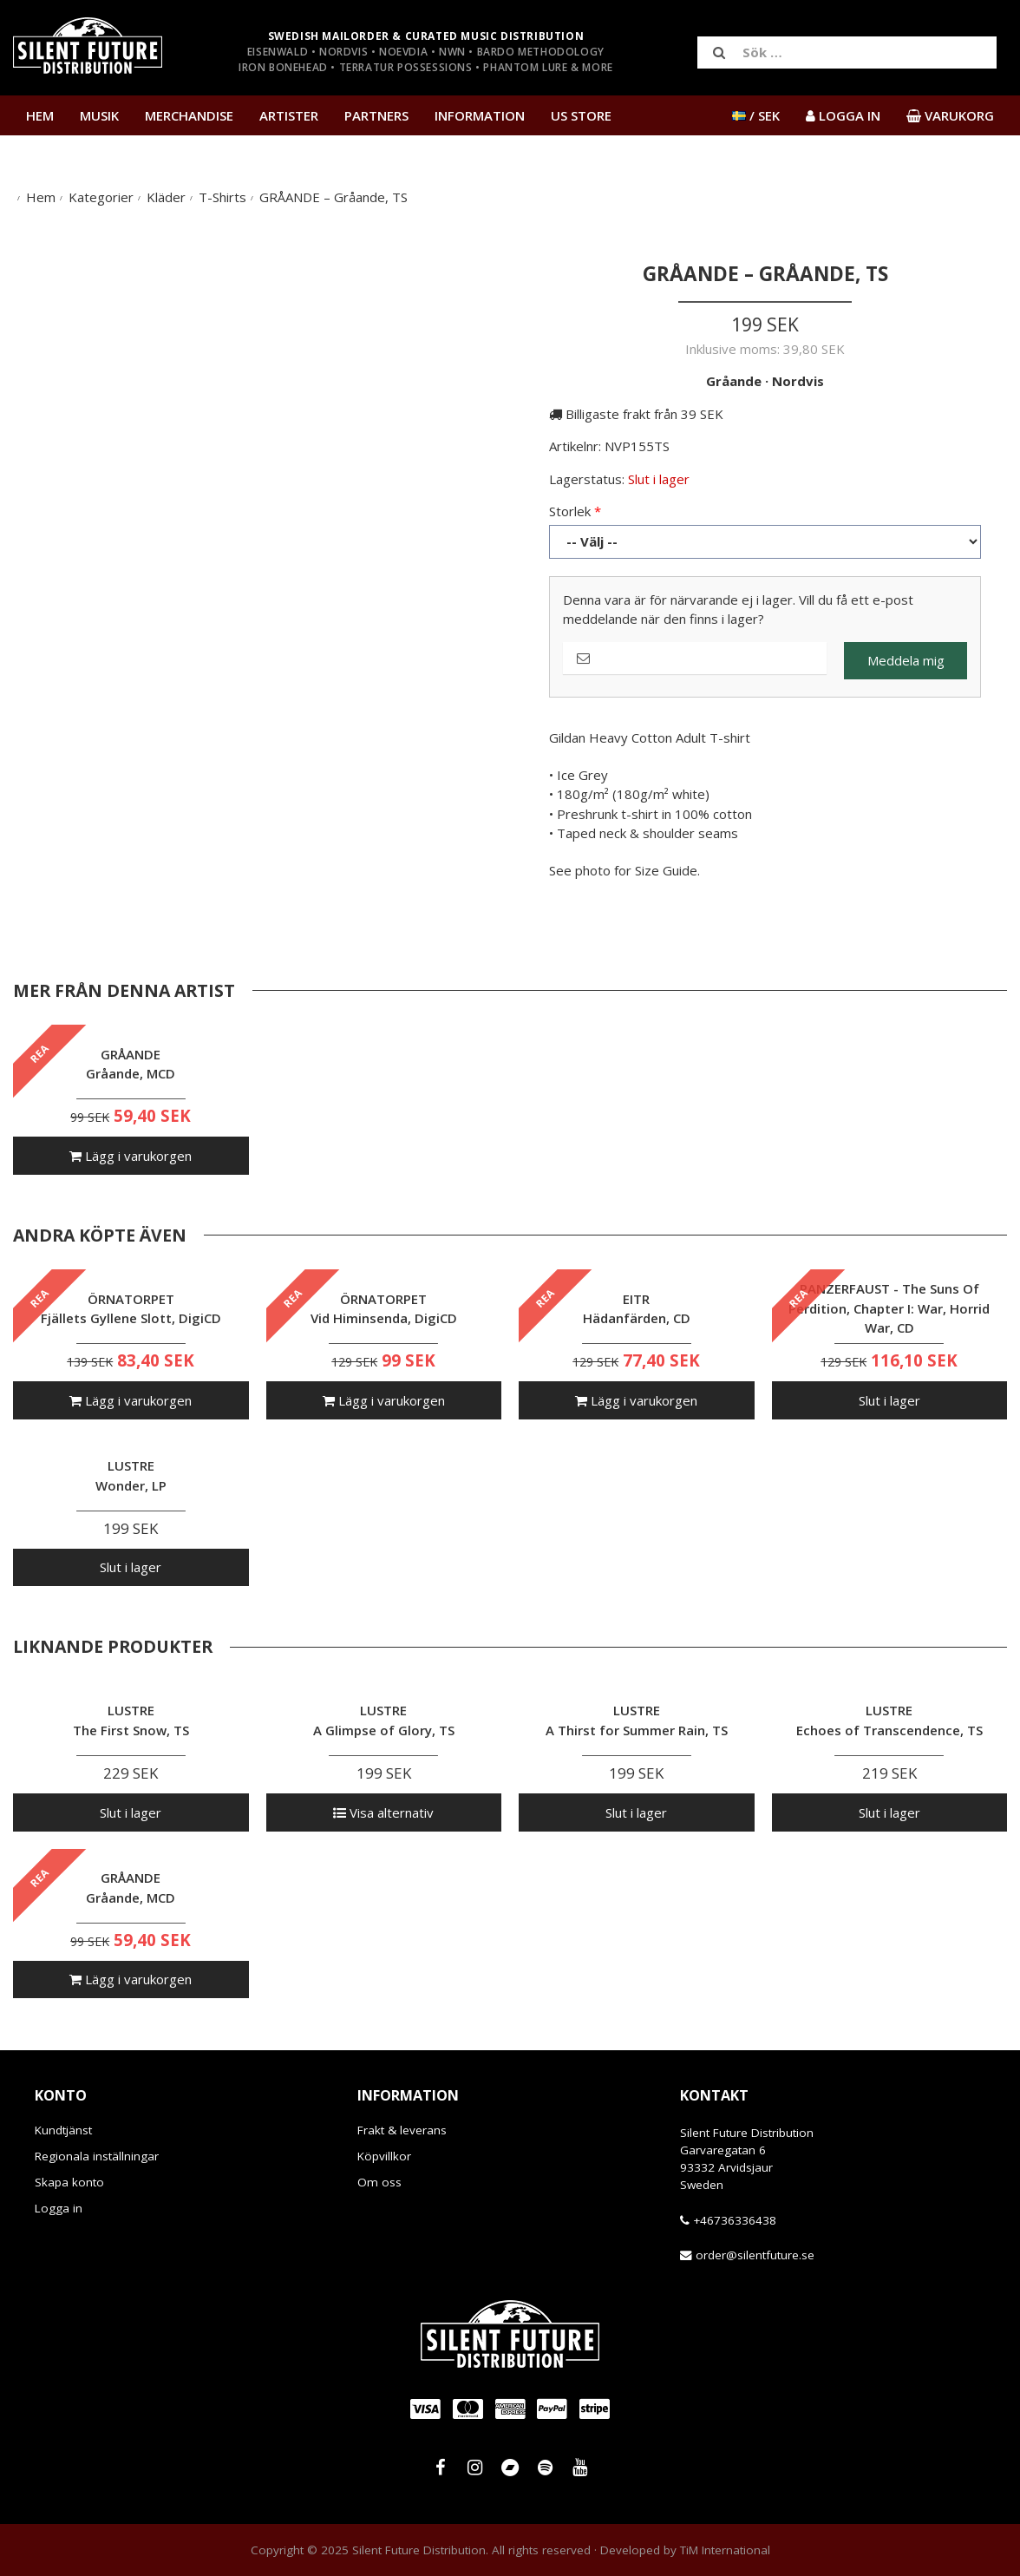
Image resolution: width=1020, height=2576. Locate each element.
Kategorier (101, 197)
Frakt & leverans (402, 2130)
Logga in (58, 2208)
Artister (288, 115)
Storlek (570, 511)
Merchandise (189, 115)
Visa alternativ (383, 1812)
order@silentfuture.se (755, 2255)
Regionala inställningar (97, 2156)
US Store (581, 115)
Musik (99, 115)
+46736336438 (734, 2220)
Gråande (734, 381)
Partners (376, 115)
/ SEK (756, 115)
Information (480, 115)
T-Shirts (222, 197)
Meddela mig (906, 660)
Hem (40, 115)
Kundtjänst (63, 2130)
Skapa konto (69, 2182)
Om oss (379, 2182)
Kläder (166, 197)
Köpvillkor (384, 2156)
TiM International (725, 2550)
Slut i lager (889, 1400)
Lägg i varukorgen (130, 1155)
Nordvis (798, 381)
